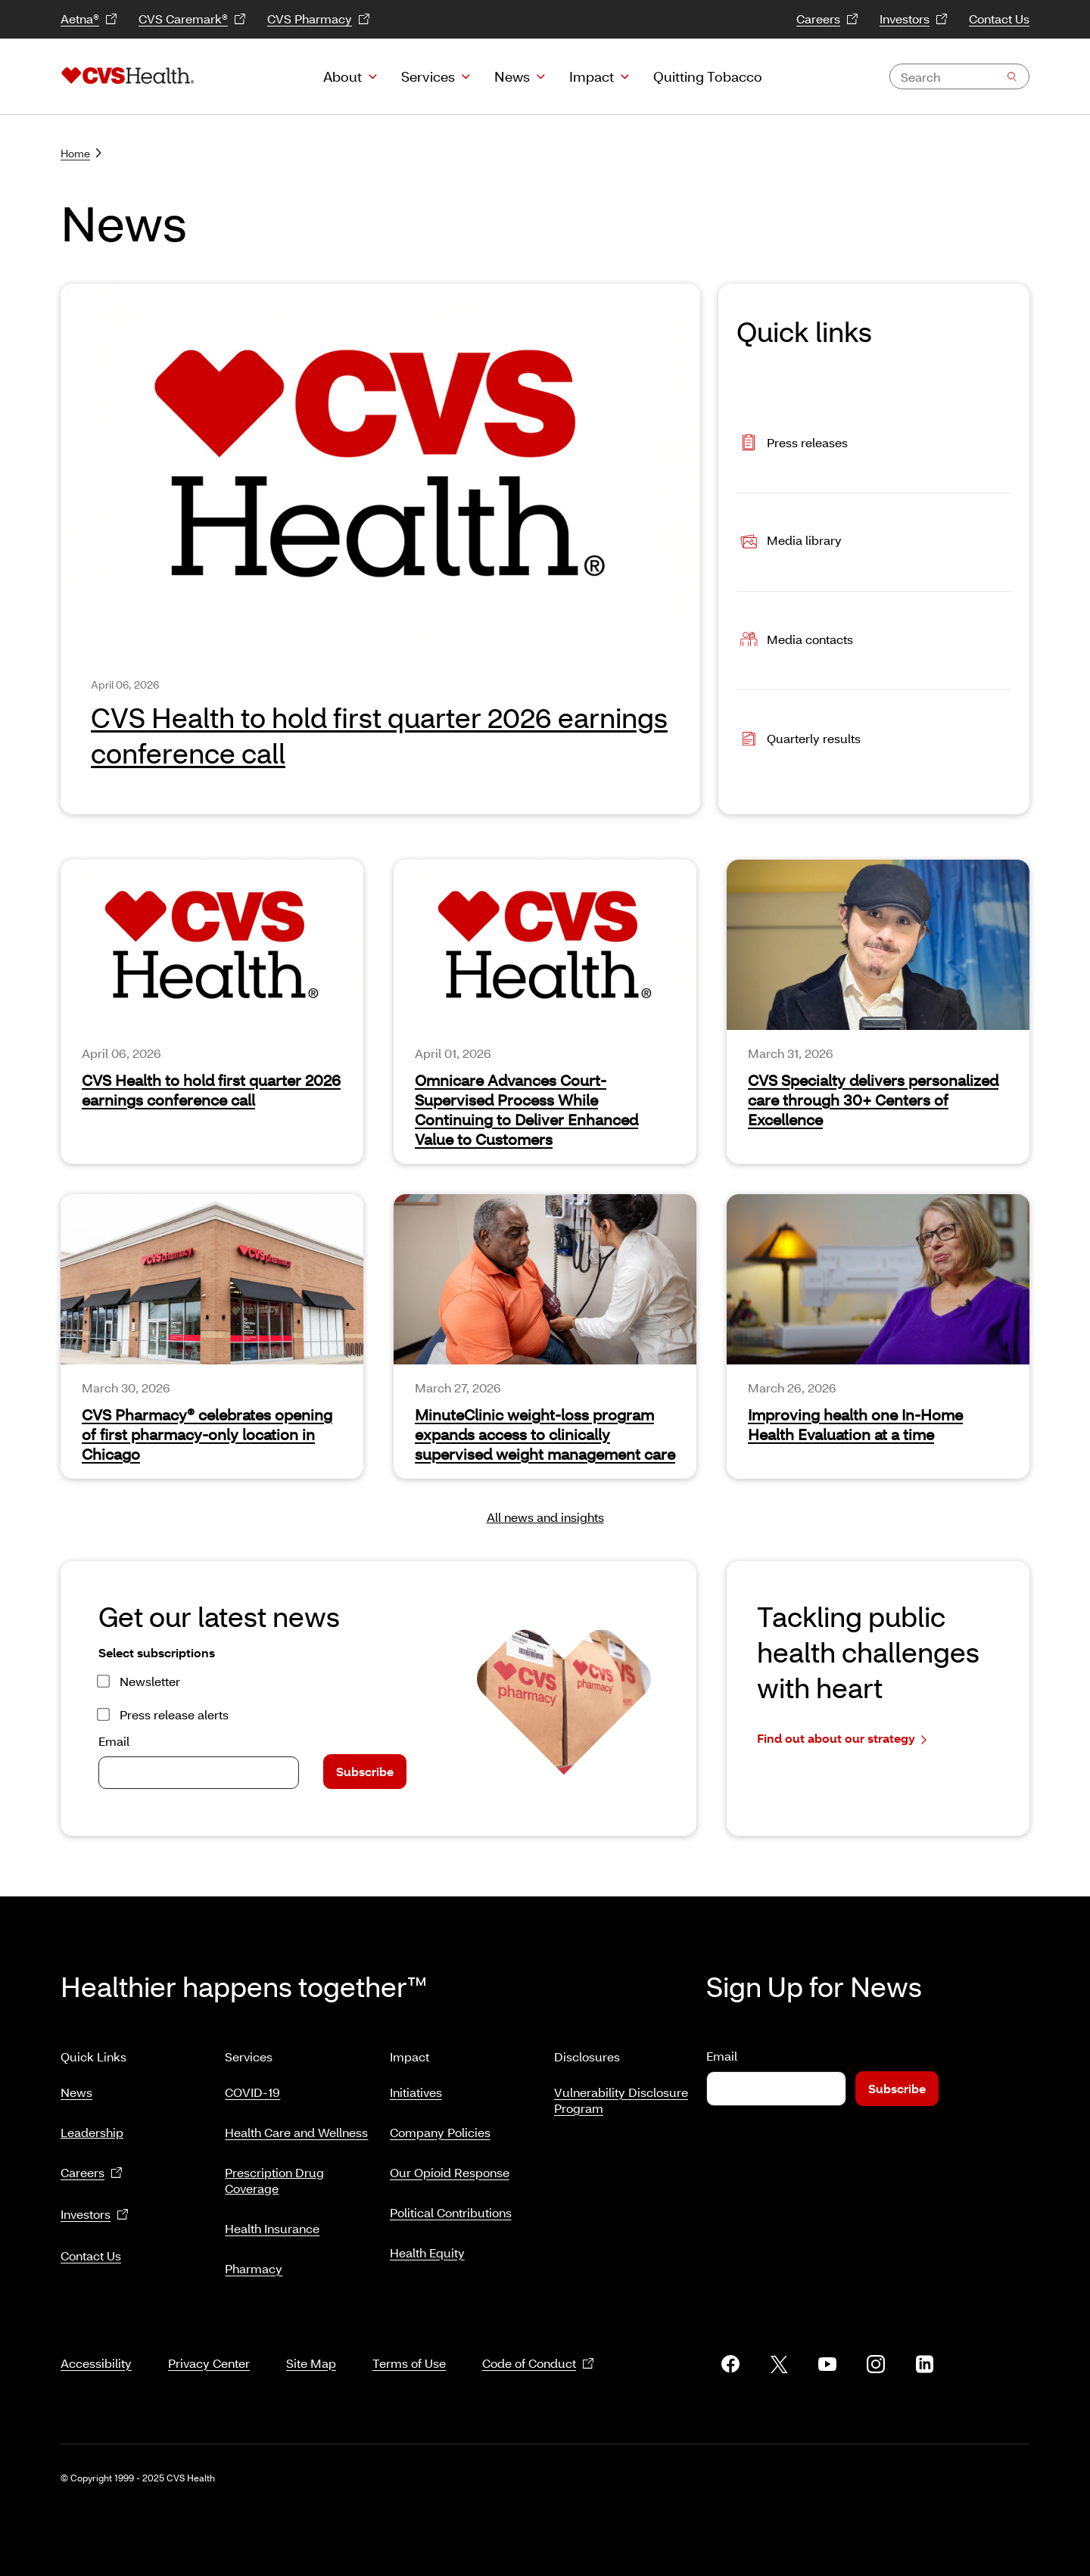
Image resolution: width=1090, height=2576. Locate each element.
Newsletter (150, 1681)
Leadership (92, 2126)
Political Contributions (451, 2206)
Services (428, 76)
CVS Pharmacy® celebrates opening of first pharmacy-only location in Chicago (207, 1434)
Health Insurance (272, 2222)
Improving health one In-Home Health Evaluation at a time (855, 1424)
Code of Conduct (538, 2345)
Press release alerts (174, 1714)
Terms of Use (409, 2345)
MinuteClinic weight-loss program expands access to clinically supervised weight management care (545, 1434)
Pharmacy (253, 2262)
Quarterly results (799, 740)
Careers (827, 19)
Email (113, 1741)
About (342, 76)
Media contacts (795, 640)
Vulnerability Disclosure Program (621, 2094)
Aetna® (89, 19)
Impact (591, 76)
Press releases (792, 444)
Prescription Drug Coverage (274, 2174)
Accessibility (96, 2345)
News (512, 76)
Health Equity (427, 2246)
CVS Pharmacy (318, 19)
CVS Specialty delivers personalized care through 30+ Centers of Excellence (873, 1099)
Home (81, 153)
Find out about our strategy (841, 1738)
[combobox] (959, 76)
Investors (914, 19)
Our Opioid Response (449, 2166)
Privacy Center (209, 2345)
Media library (789, 542)
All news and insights (545, 1517)
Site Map (311, 2345)
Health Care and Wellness (296, 2126)
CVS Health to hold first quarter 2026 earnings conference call (379, 735)
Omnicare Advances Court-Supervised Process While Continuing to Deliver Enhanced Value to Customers (526, 1109)
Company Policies (440, 2126)
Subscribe (365, 1771)
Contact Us (999, 18)
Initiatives (416, 2086)
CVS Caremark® (192, 19)
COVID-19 (252, 2086)
